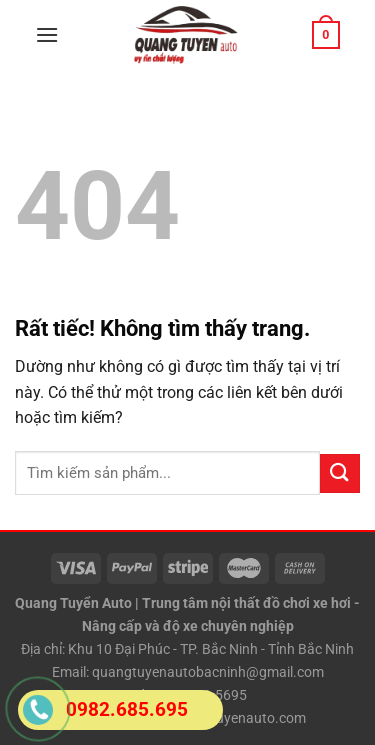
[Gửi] (340, 473)
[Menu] (47, 34)
